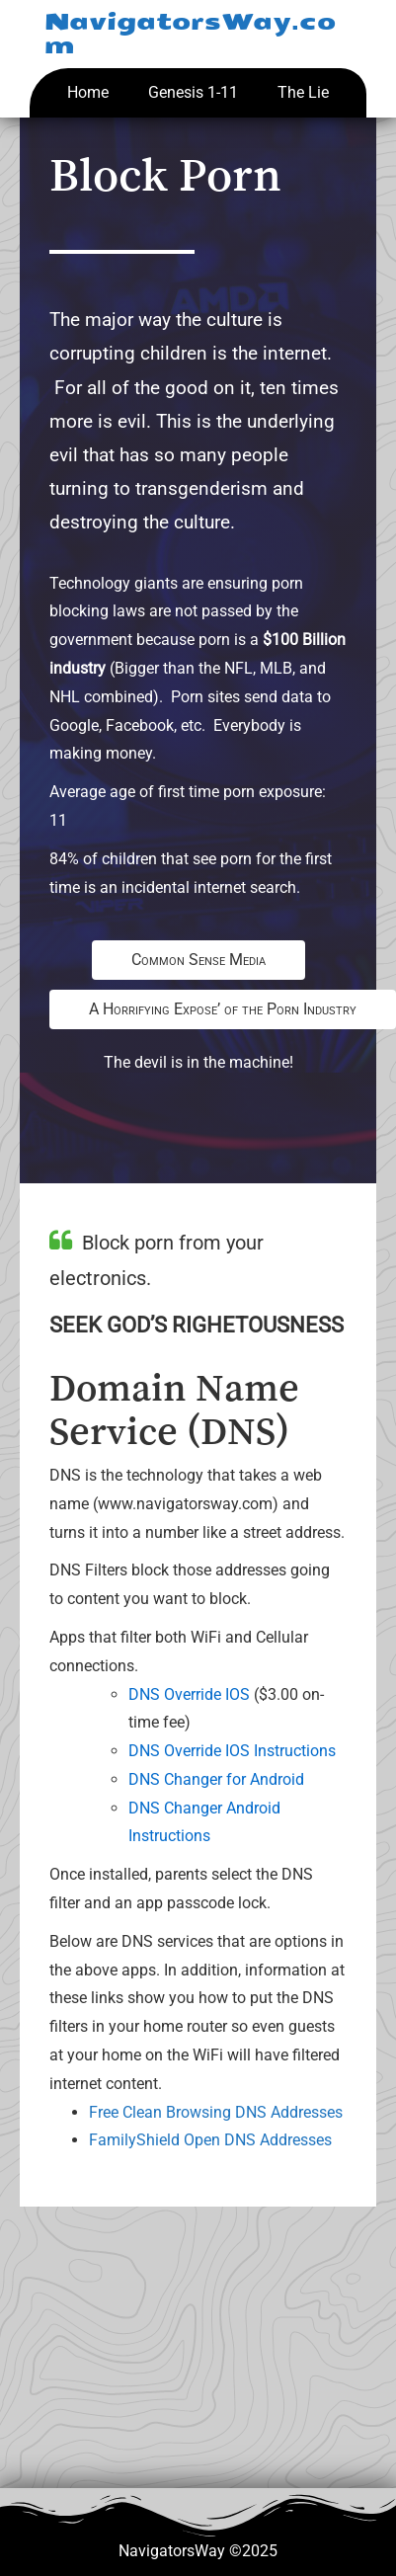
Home (88, 92)
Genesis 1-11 (193, 92)
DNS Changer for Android (216, 1779)
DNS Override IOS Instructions (232, 1750)
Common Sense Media (198, 959)
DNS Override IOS (189, 1694)
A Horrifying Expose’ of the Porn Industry (222, 1009)
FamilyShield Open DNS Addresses (210, 2140)
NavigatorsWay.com (190, 33)
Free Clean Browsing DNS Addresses (216, 2112)
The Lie (303, 92)
